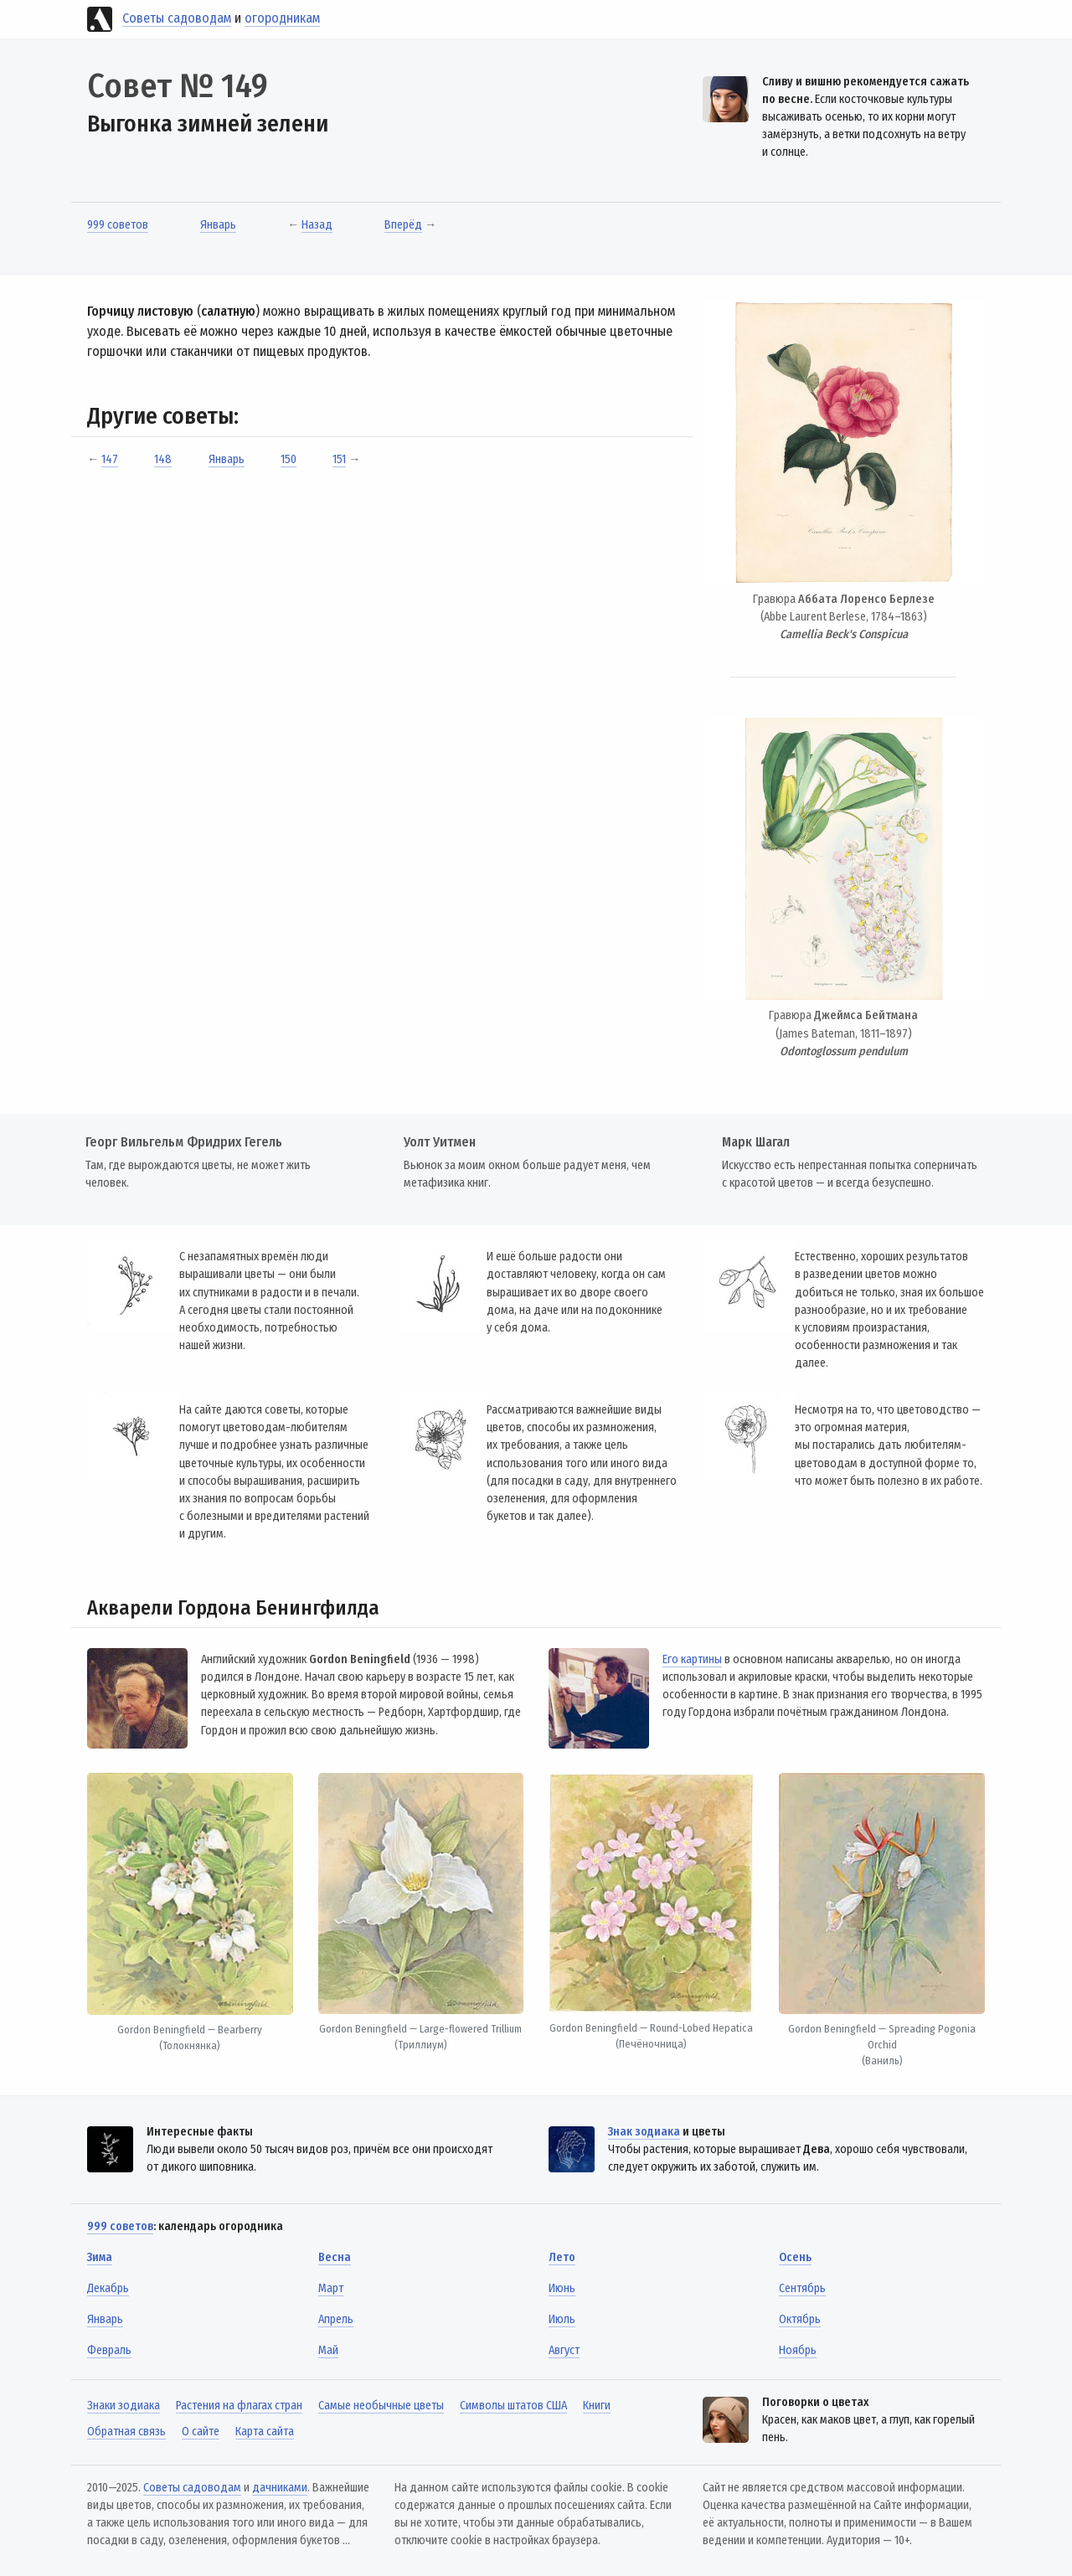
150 (288, 459)
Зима (99, 2257)
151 (339, 459)
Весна (334, 2257)
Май (328, 2350)
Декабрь (108, 2288)
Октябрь (800, 2319)
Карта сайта (264, 2431)
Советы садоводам (176, 18)
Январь (218, 225)
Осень (795, 2257)
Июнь (562, 2288)
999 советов (117, 225)
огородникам (282, 18)
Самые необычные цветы (381, 2405)
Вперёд (403, 225)
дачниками (279, 2488)
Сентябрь (802, 2288)
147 (109, 459)
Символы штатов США (513, 2405)
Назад (317, 225)
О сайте (200, 2431)
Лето (562, 2257)
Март (330, 2288)
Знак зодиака (644, 2132)
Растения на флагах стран (239, 2405)
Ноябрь (798, 2350)
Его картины (692, 1659)
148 (163, 459)
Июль (562, 2319)
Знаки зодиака (123, 2405)
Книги (597, 2405)
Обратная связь (126, 2431)
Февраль (109, 2350)
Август (564, 2350)
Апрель (335, 2319)
